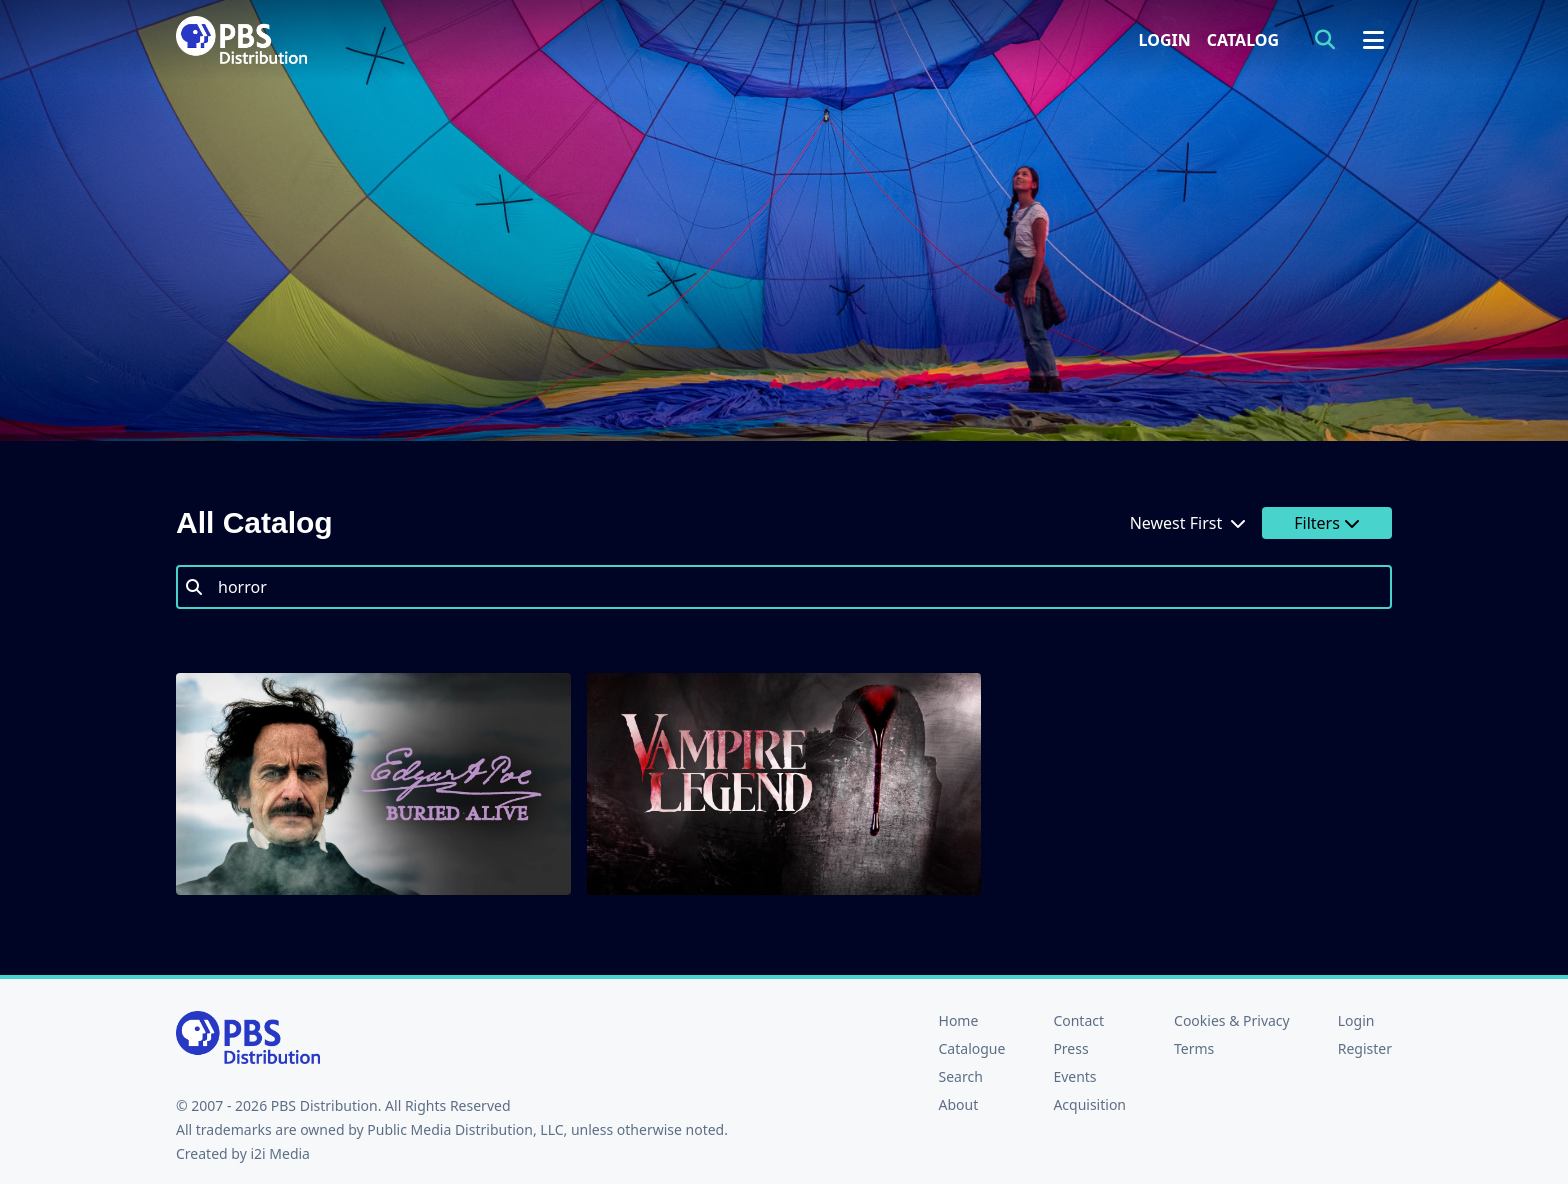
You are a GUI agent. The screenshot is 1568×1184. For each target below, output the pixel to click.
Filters (1327, 523)
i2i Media (280, 1153)
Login (1165, 40)
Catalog (1243, 40)
